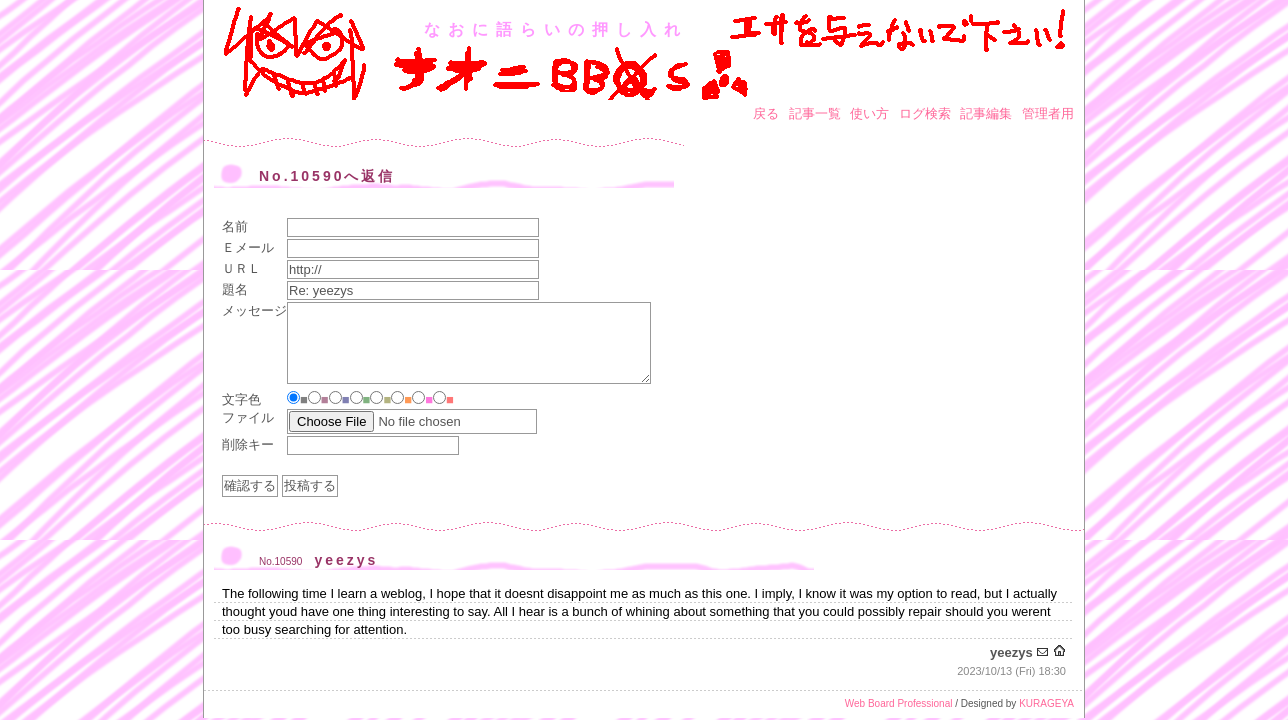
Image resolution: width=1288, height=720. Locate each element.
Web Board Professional (899, 703)
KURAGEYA (1046, 703)
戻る (766, 113)
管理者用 (1048, 113)
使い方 (869, 113)
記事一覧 (815, 113)
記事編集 (986, 113)
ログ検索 (925, 113)
